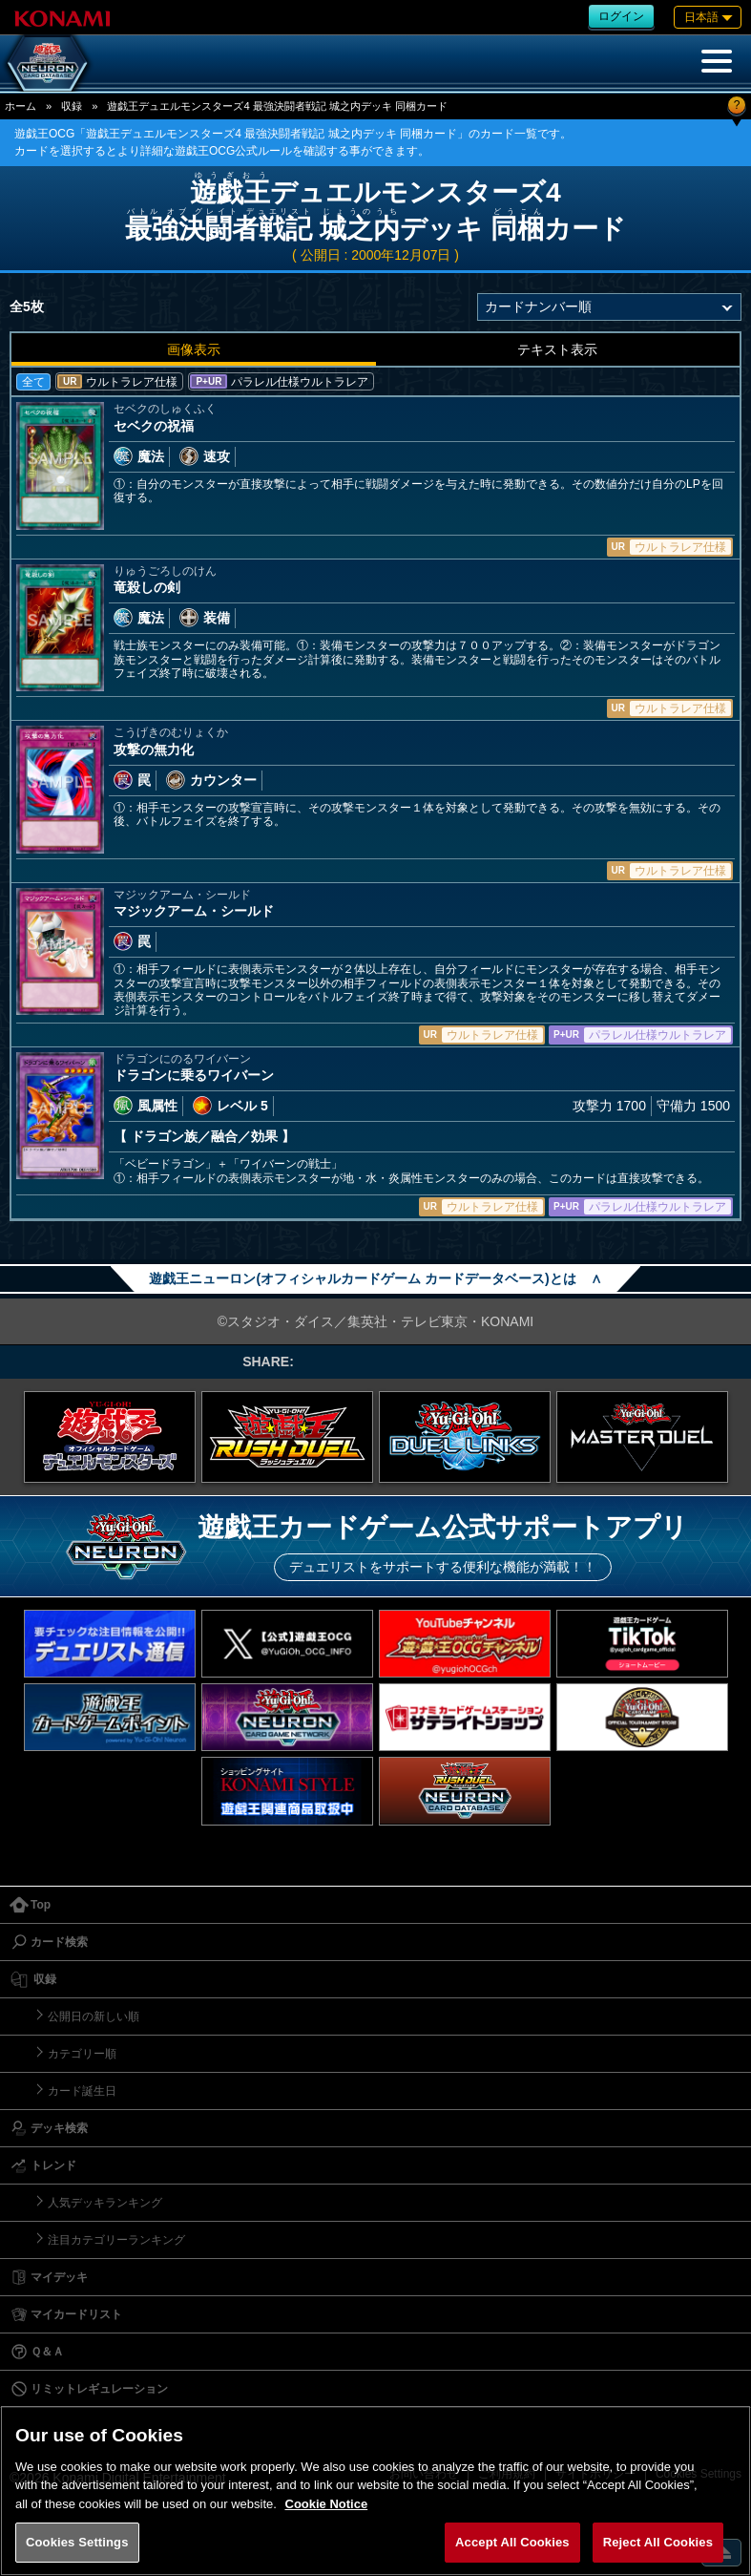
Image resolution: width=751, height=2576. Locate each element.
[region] (375, 2490)
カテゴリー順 (82, 2053)
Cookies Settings (77, 2542)
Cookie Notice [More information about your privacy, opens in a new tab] (326, 2504)
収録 (71, 106)
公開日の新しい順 (93, 2016)
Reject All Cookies (658, 2542)
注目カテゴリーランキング (116, 2240)
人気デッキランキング (105, 2202)
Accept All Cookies (512, 2542)
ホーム (20, 106)
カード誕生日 (82, 2091)
